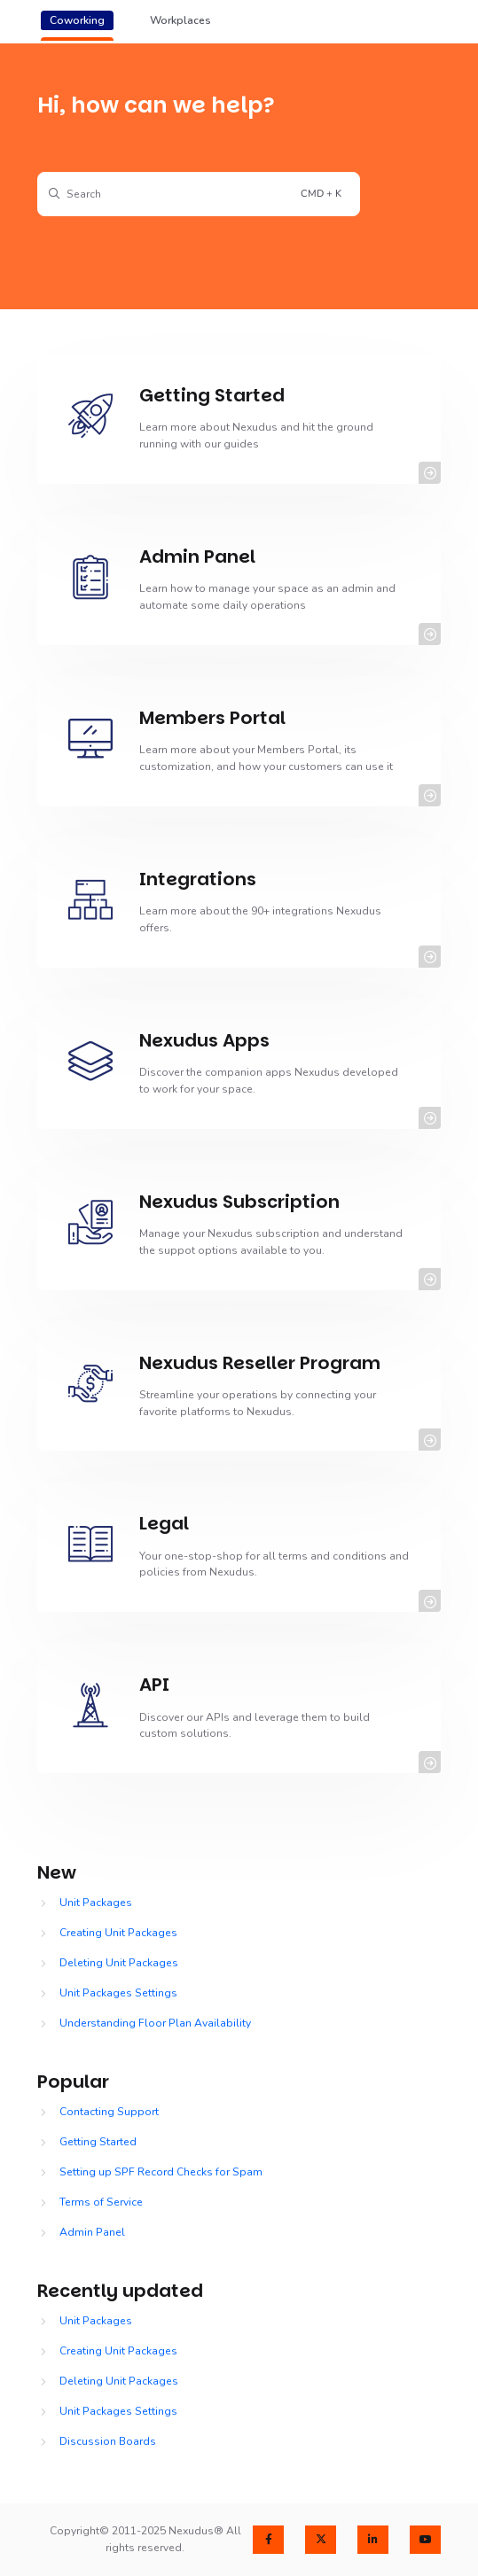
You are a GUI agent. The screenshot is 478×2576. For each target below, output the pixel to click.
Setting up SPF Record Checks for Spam (161, 2172)
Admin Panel (92, 2232)
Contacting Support (109, 2112)
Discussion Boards (107, 2441)
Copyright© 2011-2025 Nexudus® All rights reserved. (145, 2539)
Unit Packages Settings (118, 1993)
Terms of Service (101, 2202)
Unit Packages (95, 1902)
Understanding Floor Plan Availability (155, 2023)
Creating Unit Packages (118, 1933)
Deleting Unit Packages (118, 1963)
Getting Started (98, 2142)
